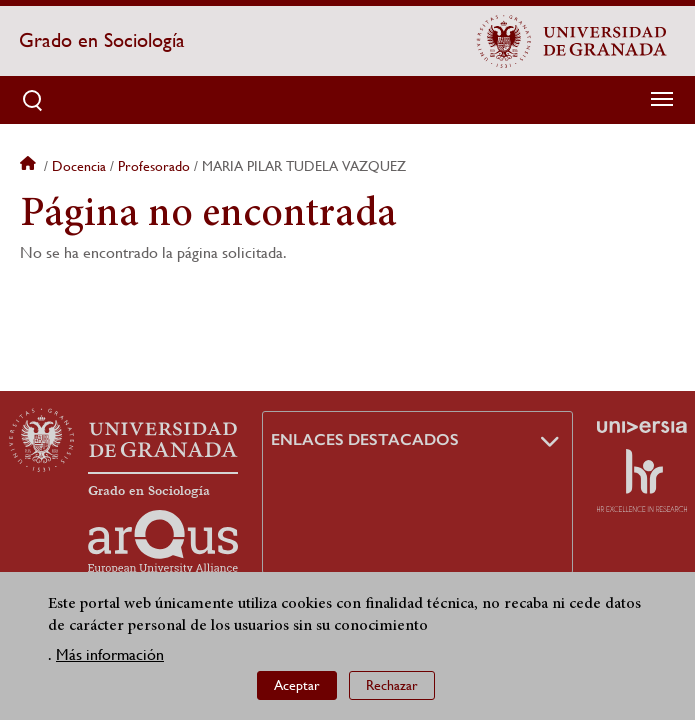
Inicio (30, 166)
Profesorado (154, 166)
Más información (110, 655)
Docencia (79, 166)
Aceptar (297, 686)
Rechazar (392, 686)
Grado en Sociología (102, 40)
